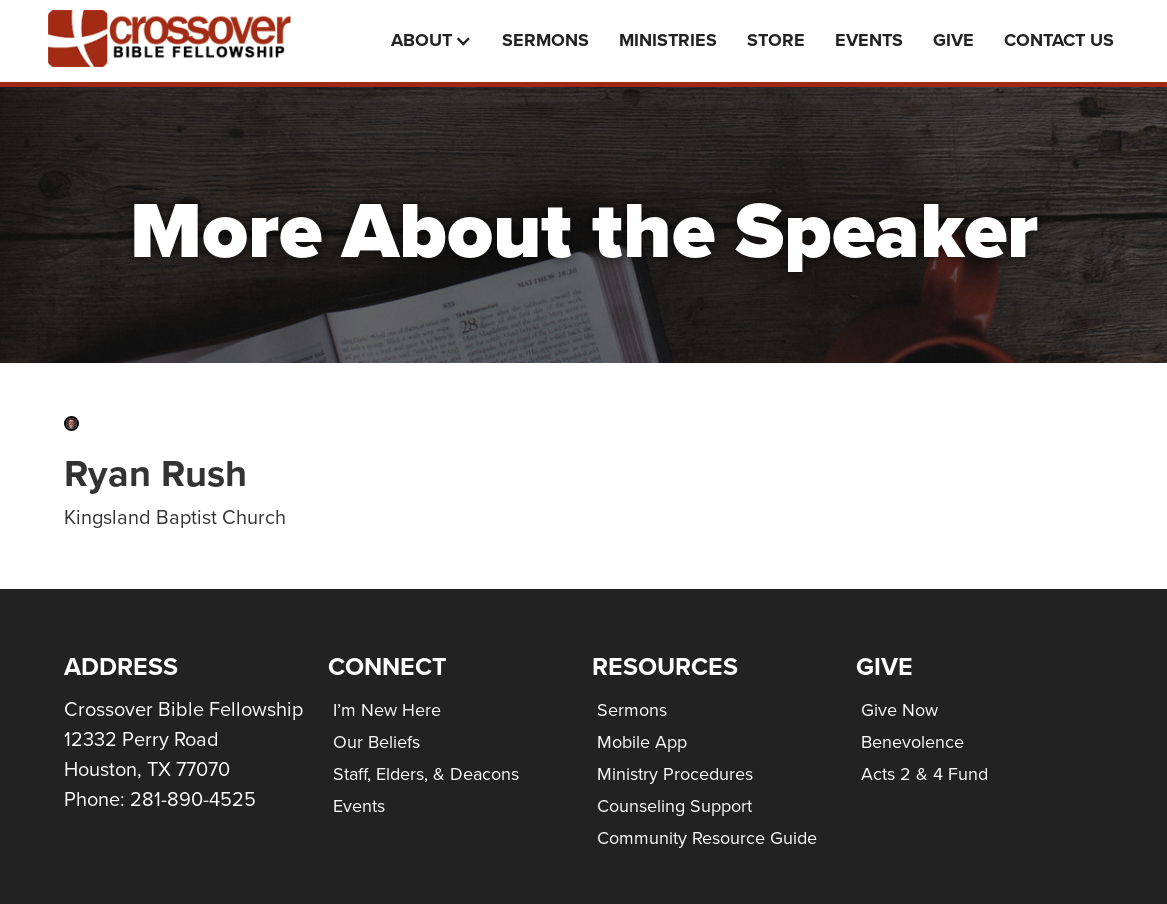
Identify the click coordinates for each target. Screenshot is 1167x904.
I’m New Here (387, 710)
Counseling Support (674, 806)
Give (953, 40)
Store (776, 40)
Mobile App (642, 742)
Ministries (668, 40)
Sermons (545, 40)
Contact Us (1059, 40)
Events (359, 806)
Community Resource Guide (707, 838)
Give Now (899, 710)
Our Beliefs (376, 742)
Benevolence (912, 742)
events (869, 40)
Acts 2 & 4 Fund (924, 774)
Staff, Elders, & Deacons (426, 774)
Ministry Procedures (675, 774)
